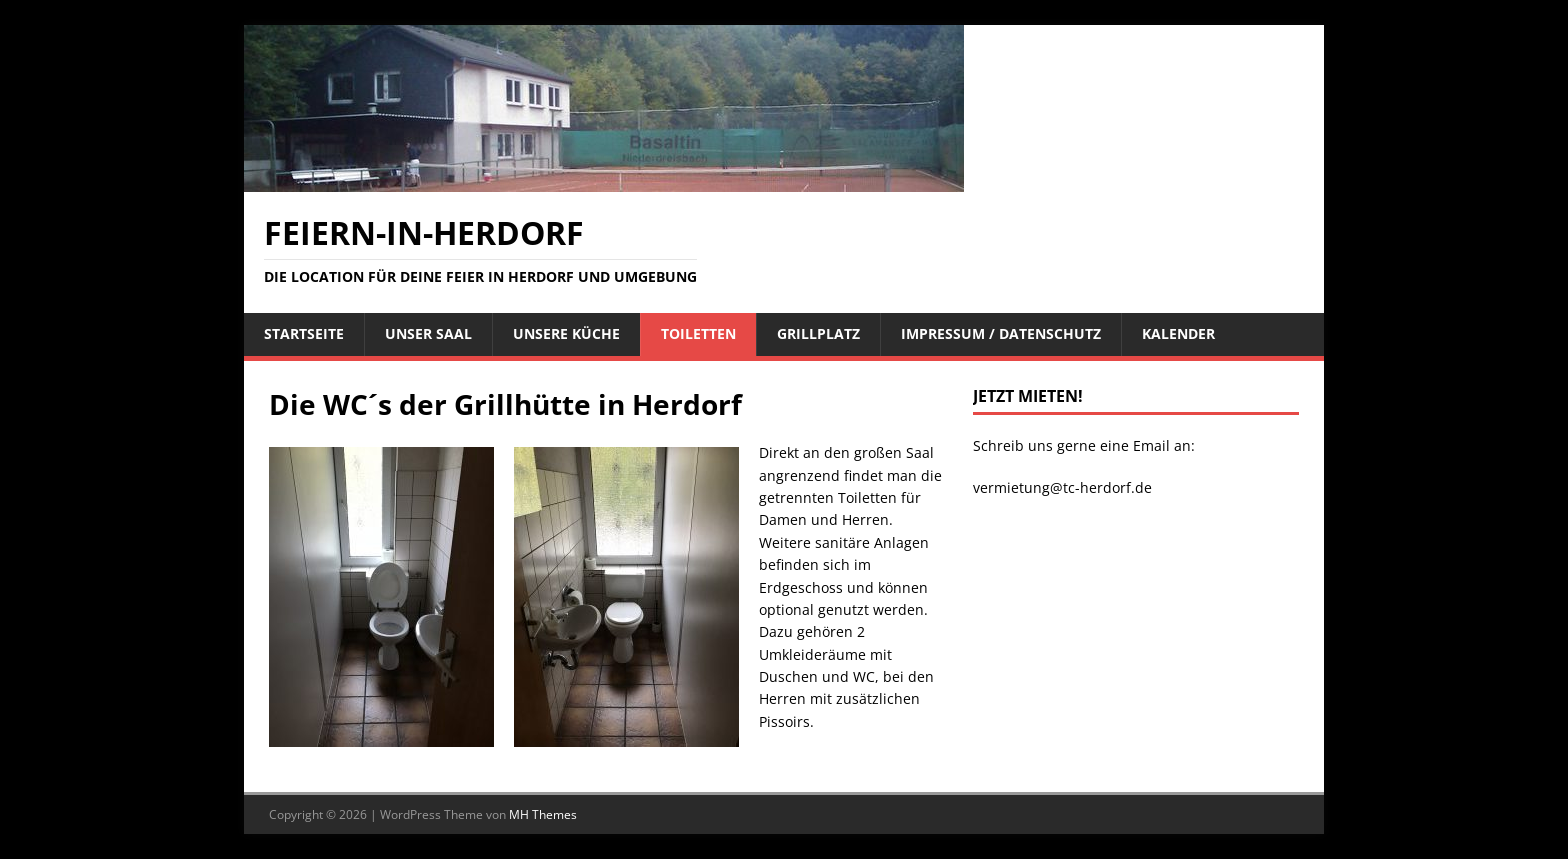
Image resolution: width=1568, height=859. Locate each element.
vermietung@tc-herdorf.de (1062, 487)
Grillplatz (818, 333)
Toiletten (698, 333)
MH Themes (543, 814)
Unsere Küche (566, 333)
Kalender (1178, 333)
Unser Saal (428, 333)
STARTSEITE (304, 333)
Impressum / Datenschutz (1001, 333)
